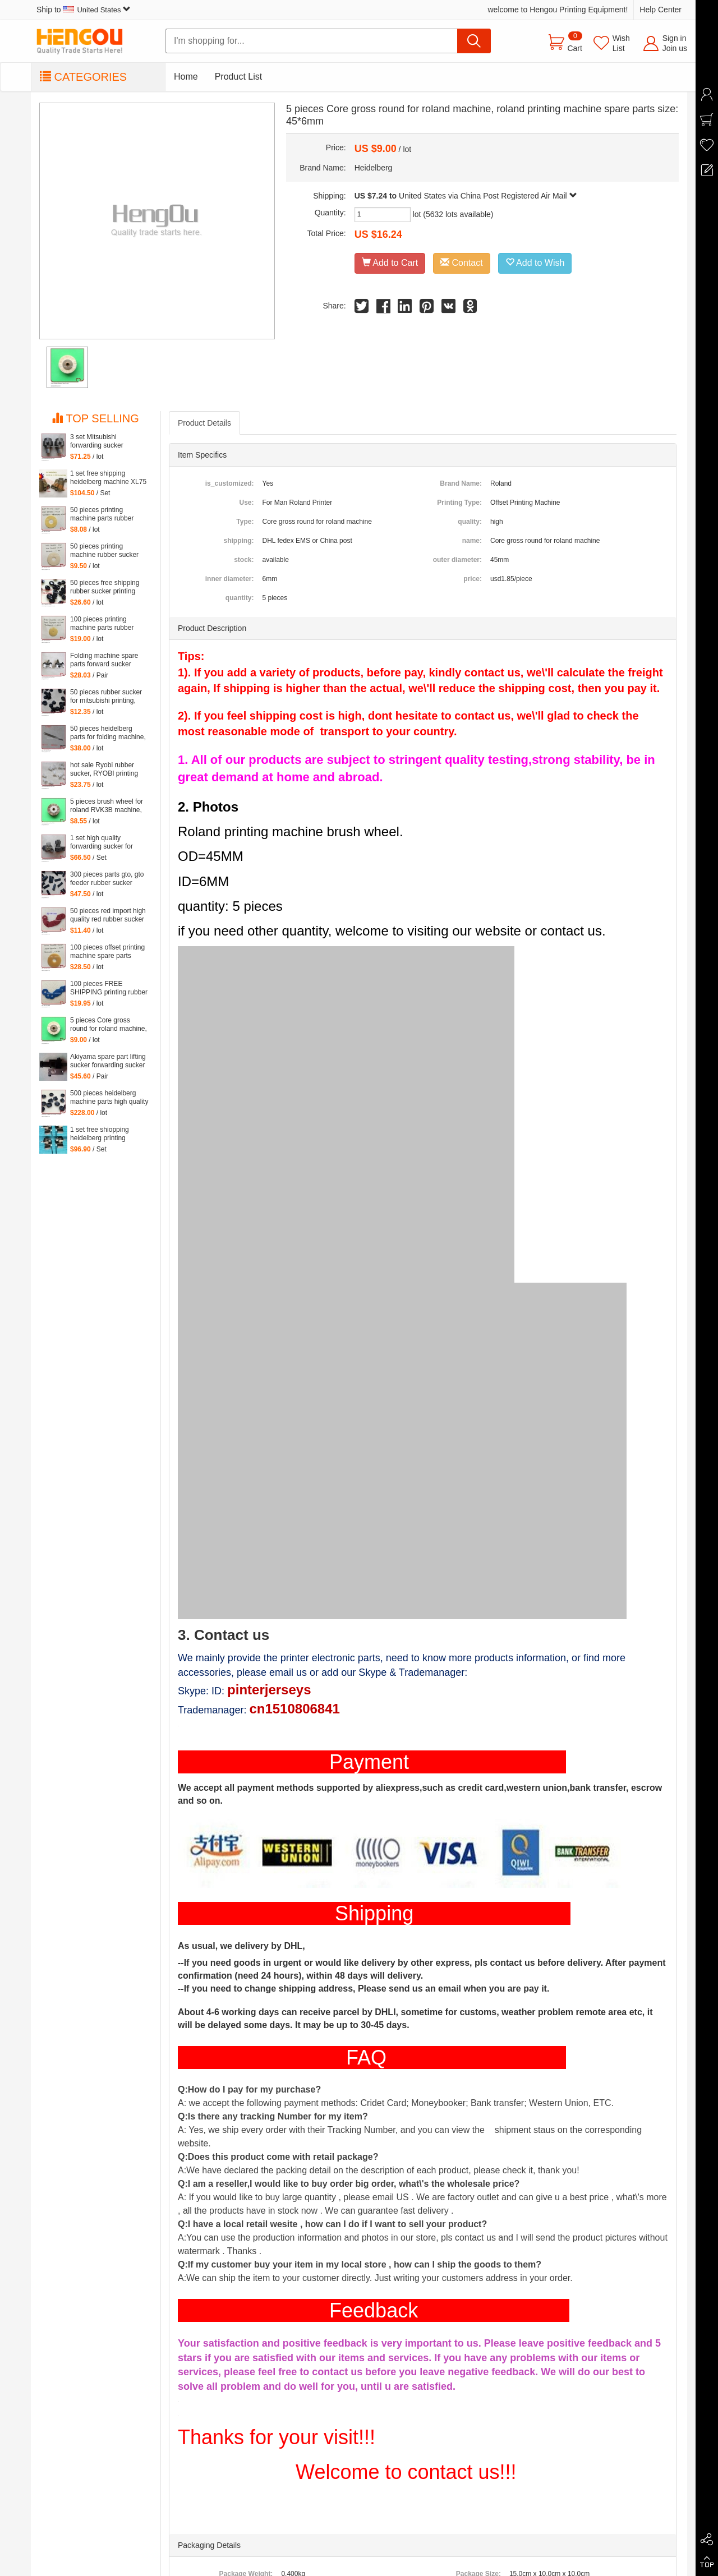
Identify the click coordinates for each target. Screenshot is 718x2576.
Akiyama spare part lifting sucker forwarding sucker (108, 1061)
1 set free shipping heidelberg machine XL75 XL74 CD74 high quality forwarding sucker (108, 477)
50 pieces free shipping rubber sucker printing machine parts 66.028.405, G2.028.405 (106, 587)
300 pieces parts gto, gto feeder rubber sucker (107, 878)
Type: (245, 522)
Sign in (674, 38)
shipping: (238, 541)
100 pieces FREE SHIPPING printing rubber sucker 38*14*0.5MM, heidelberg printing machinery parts (109, 988)
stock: (244, 560)
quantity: (239, 598)
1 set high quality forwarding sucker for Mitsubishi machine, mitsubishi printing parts (105, 842)
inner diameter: (229, 579)
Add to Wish (535, 263)
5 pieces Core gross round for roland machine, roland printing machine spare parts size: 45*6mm (108, 1024)
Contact (461, 263)
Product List (238, 76)
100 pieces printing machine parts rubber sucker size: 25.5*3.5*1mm (102, 623)
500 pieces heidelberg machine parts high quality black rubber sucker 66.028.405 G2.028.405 (109, 1097)
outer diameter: (457, 560)
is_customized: (229, 483)
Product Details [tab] (204, 422)
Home (186, 76)
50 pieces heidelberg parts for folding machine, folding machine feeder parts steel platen (108, 733)
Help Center (660, 9)
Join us (674, 48)
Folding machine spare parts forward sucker (104, 660)
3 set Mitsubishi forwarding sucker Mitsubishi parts (96, 441)
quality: (470, 522)
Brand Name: (461, 483)
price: (472, 579)
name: (472, 541)
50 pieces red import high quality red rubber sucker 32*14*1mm (108, 915)
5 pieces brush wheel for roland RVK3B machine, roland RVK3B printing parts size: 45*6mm (106, 806)
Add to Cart (390, 263)
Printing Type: (459, 502)
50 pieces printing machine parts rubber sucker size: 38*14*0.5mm (109, 514)
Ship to (83, 9)
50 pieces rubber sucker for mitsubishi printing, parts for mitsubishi (106, 696)
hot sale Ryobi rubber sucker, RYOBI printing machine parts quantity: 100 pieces (105, 769)
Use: (246, 502)
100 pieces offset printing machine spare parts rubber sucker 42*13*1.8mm (107, 951)
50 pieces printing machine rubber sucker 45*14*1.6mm (104, 550)
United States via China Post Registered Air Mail (488, 195)
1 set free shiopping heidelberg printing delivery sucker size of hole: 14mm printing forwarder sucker (103, 1134)
